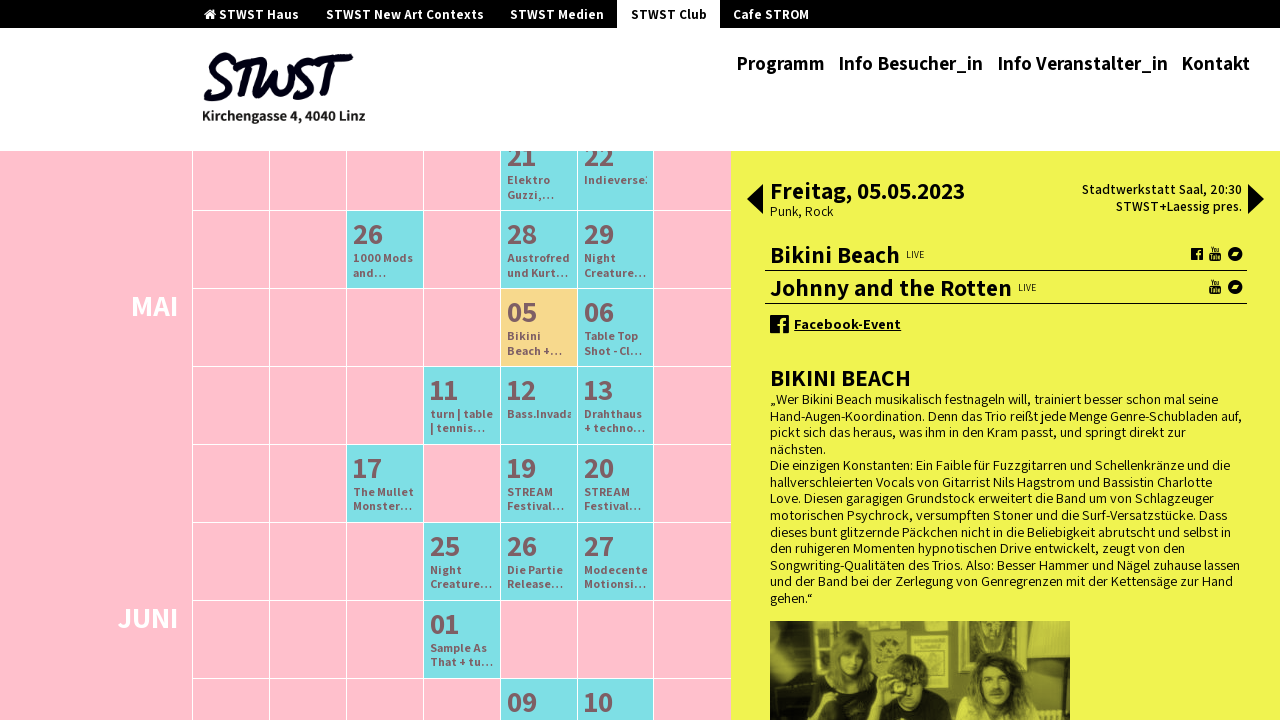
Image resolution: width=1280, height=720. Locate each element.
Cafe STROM (771, 14)
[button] (755, 201)
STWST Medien (557, 14)
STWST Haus (251, 14)
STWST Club (669, 14)
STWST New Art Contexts (405, 14)
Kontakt (1215, 63)
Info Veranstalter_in (1082, 63)
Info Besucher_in (910, 63)
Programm (780, 63)
